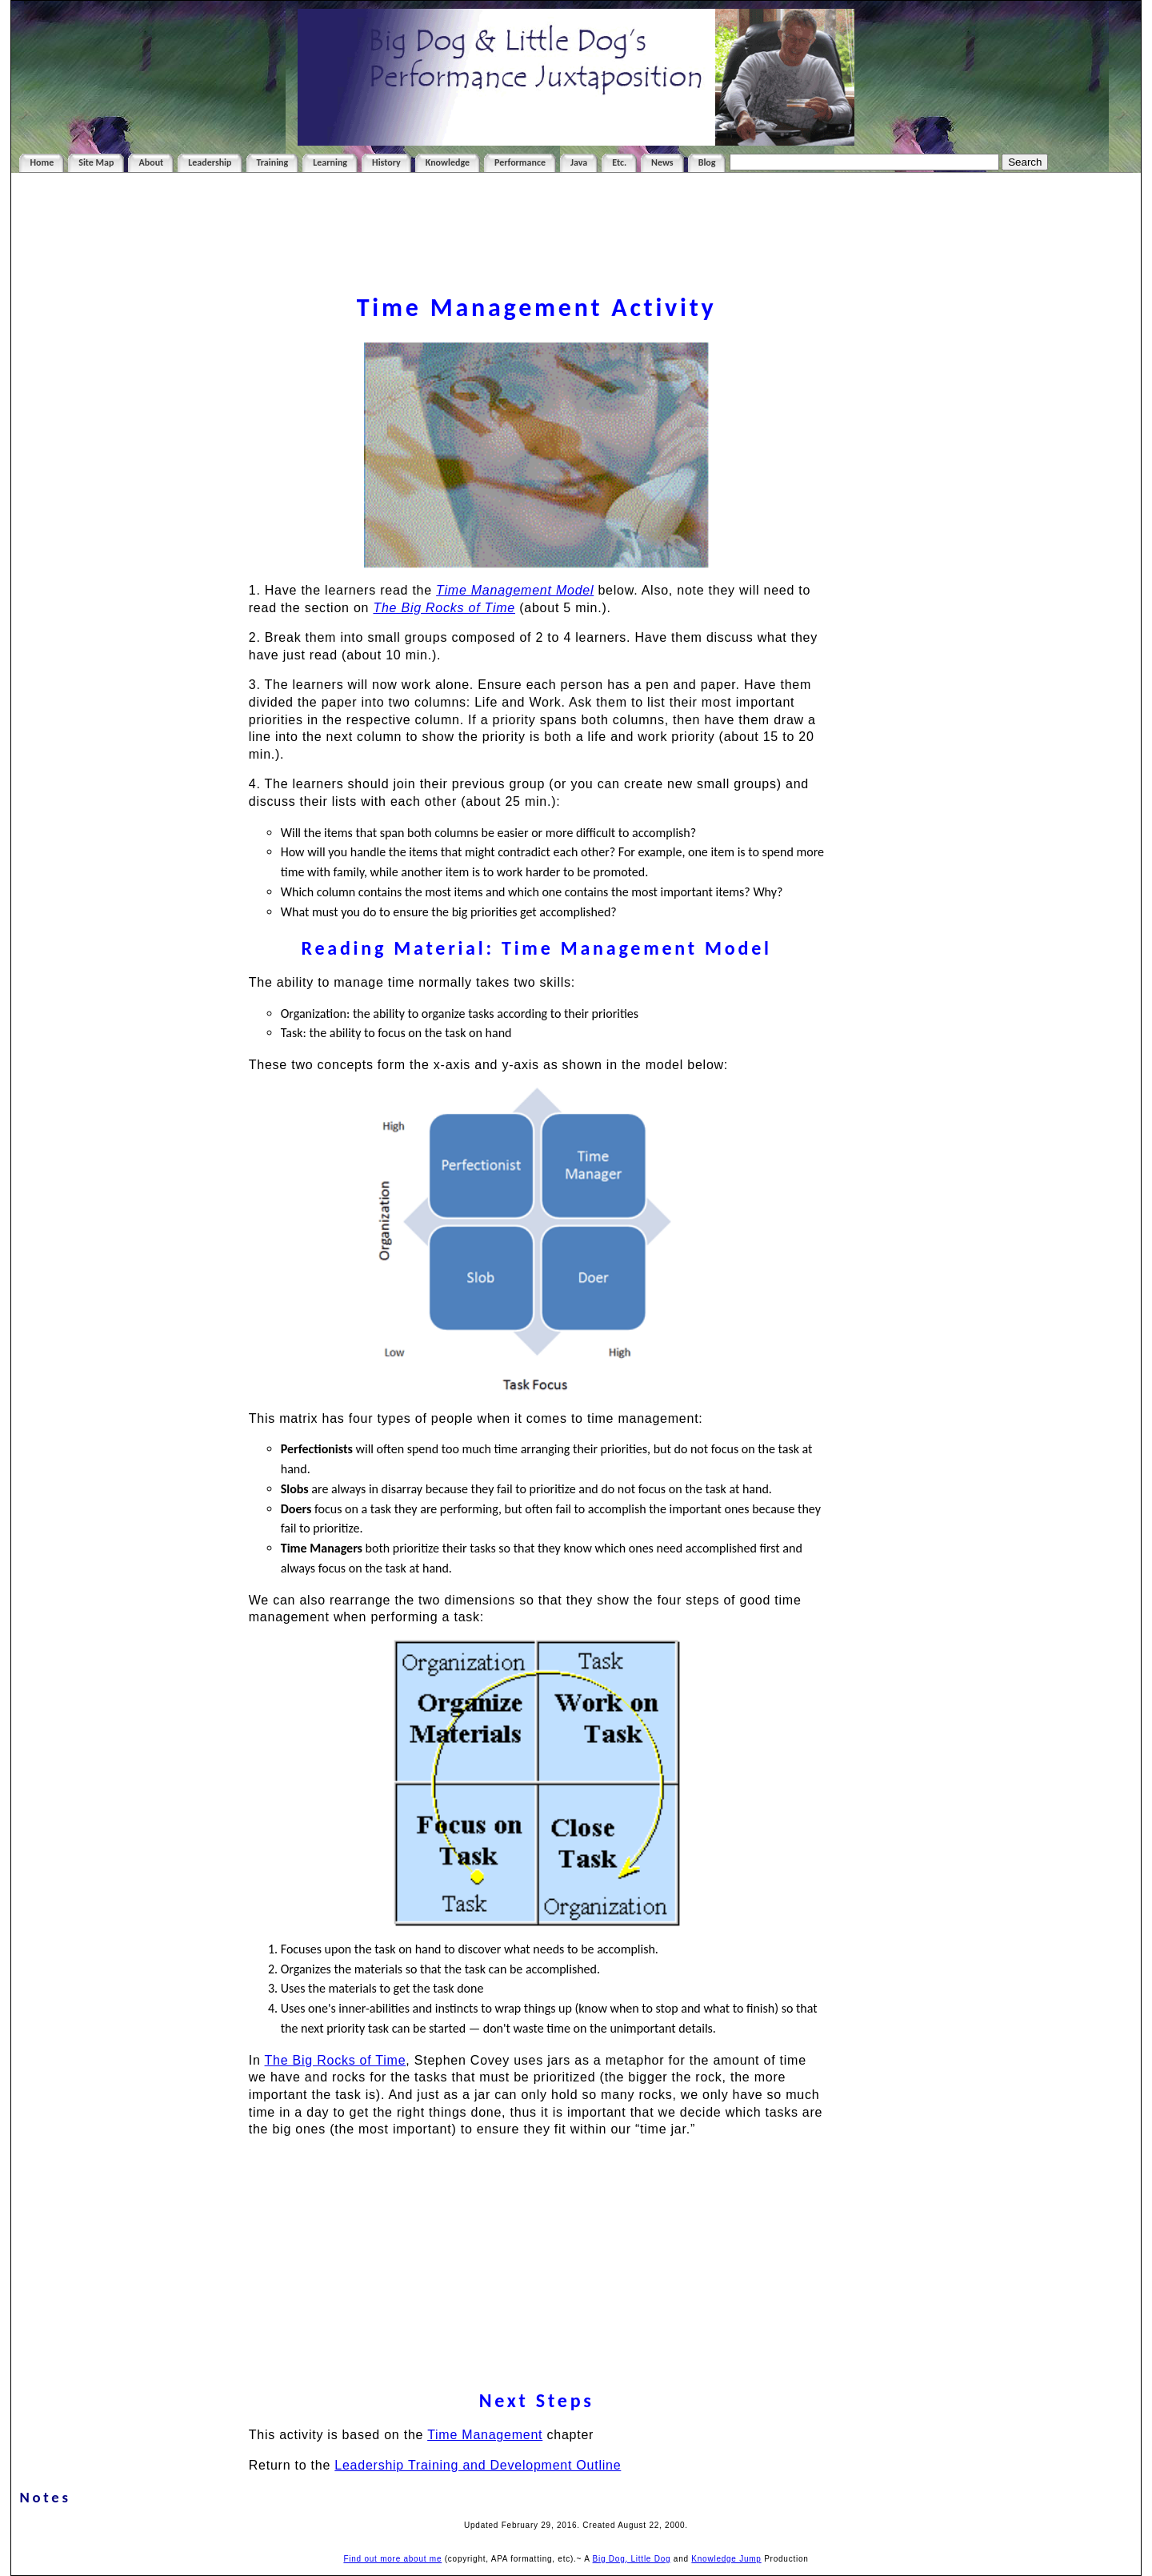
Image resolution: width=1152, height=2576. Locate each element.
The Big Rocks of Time (335, 2060)
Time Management (484, 2435)
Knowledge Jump (726, 2558)
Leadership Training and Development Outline (477, 2465)
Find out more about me (392, 2558)
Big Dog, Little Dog (632, 2558)
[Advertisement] (576, 251)
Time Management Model (515, 590)
